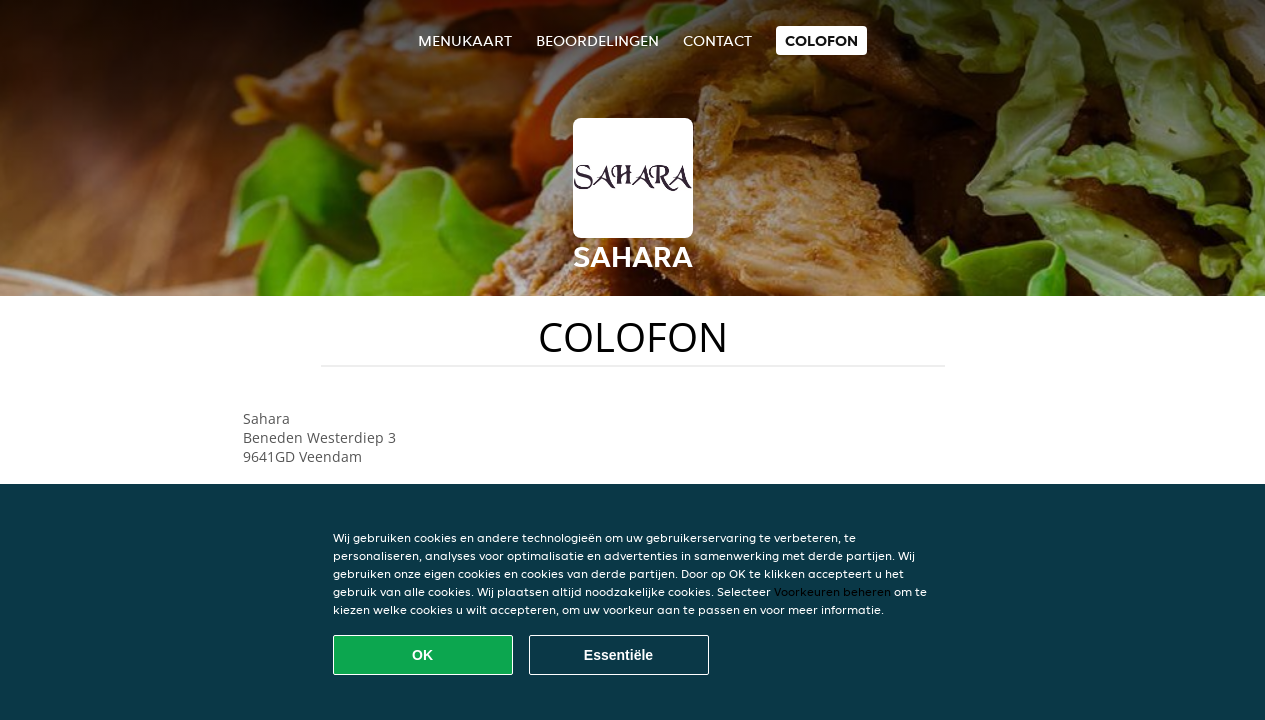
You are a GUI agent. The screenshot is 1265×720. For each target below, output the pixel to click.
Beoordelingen (597, 40)
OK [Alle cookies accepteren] (422, 655)
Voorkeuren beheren (832, 591)
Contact (717, 40)
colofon (821, 40)
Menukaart (465, 40)
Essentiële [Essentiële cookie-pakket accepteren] (618, 655)
